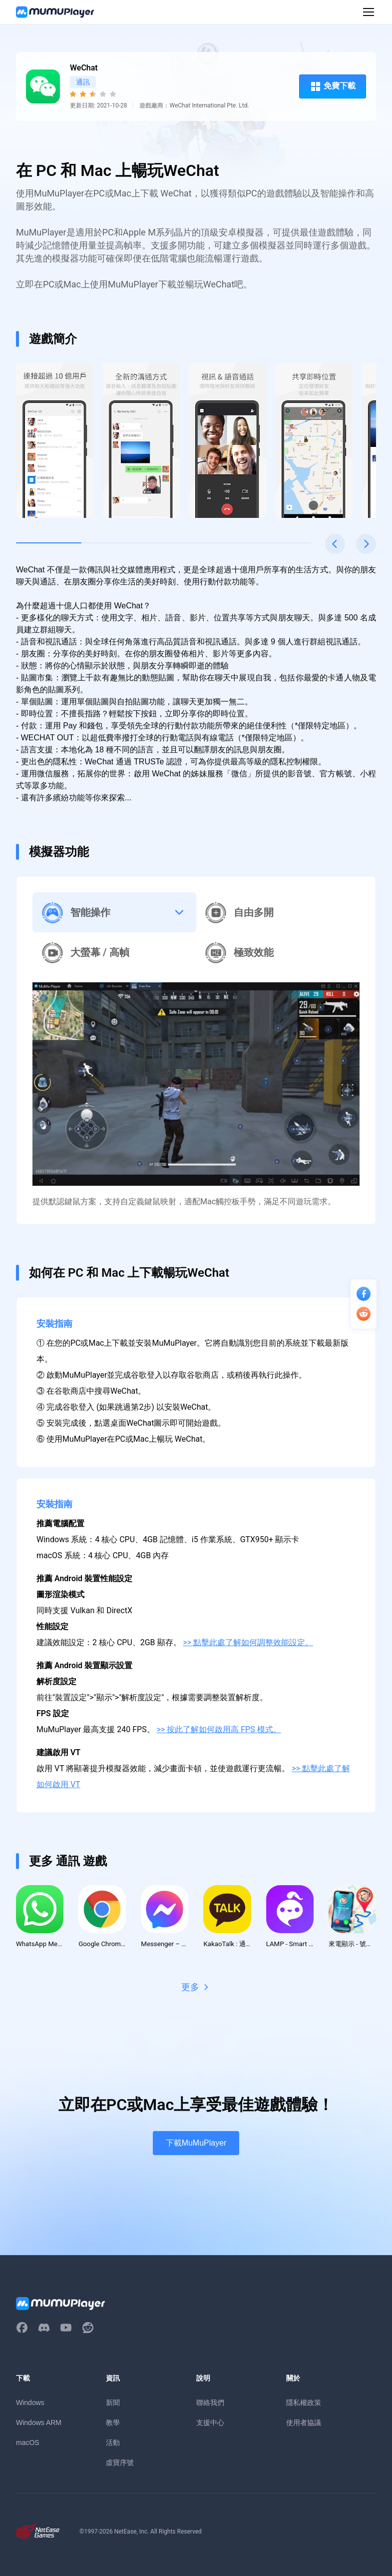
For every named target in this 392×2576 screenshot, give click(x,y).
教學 (113, 2424)
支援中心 (210, 2424)
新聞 (113, 2404)
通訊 (83, 82)
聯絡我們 (210, 2404)
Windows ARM (38, 2424)
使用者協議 (303, 2424)
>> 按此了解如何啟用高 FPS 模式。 (219, 1729)
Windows (30, 2404)
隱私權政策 (303, 2404)
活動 (113, 2444)
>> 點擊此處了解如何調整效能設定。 (248, 1642)
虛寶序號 (120, 2463)
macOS (27, 2444)
